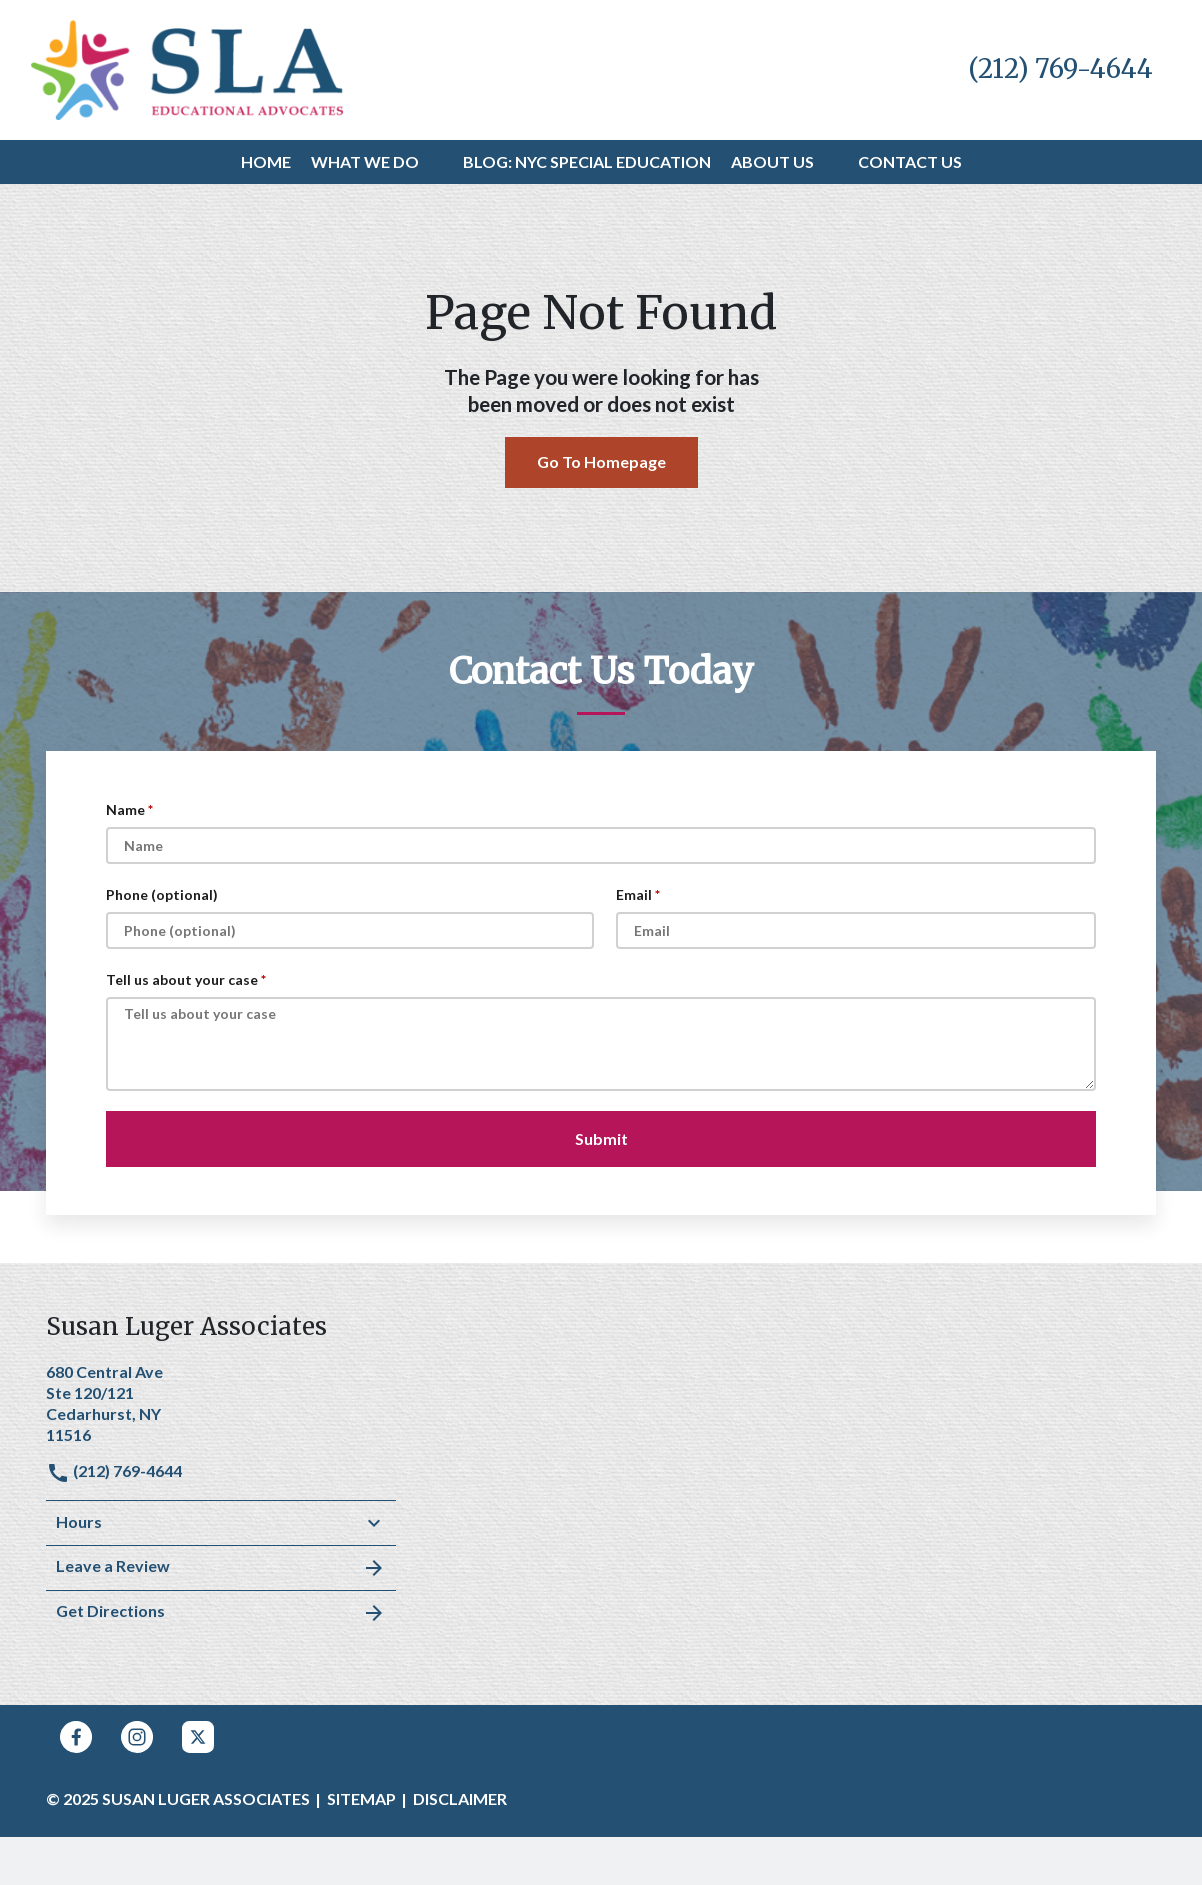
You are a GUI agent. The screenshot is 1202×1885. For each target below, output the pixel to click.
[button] (431, 162)
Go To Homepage (601, 461)
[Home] (266, 162)
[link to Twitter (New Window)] (198, 1737)
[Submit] (601, 1139)
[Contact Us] (910, 162)
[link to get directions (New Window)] (221, 1401)
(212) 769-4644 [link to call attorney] (114, 1470)
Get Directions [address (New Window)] (221, 1613)
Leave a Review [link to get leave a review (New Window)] (221, 1568)
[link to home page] (187, 67)
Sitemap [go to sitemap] (361, 1798)
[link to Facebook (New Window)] (76, 1737)
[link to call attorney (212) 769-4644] (1060, 69)
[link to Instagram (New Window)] (137, 1737)
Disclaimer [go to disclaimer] (460, 1798)
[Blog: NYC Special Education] (587, 162)
